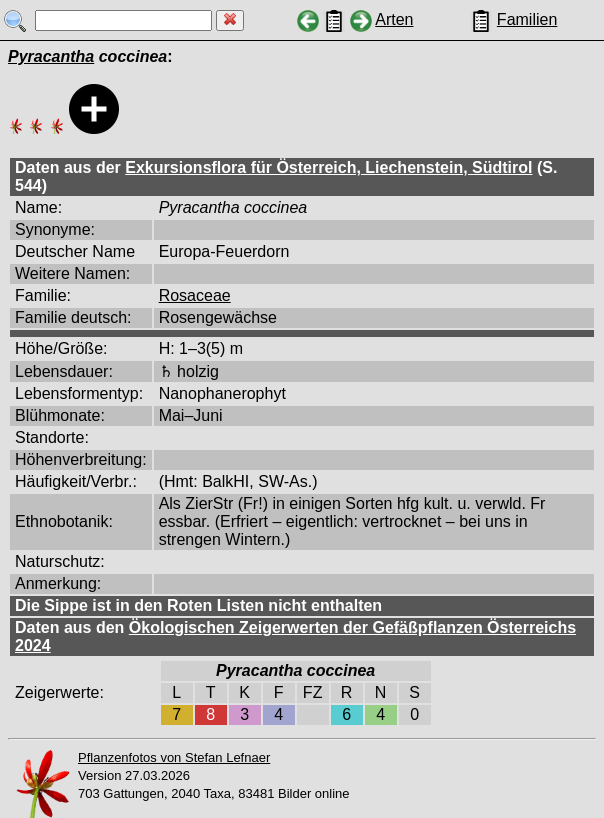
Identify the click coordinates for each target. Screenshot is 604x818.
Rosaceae (195, 295)
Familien (527, 19)
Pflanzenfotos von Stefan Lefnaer (174, 757)
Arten (394, 19)
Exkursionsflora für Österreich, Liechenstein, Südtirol (328, 167)
